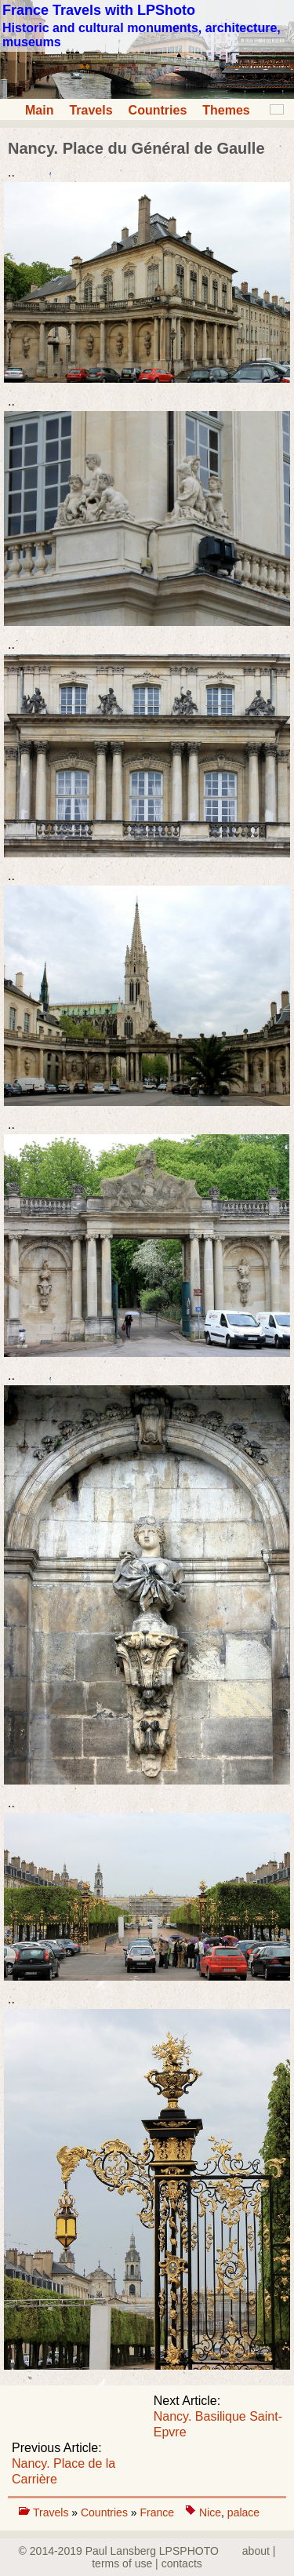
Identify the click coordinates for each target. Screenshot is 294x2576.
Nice (210, 2512)
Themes (225, 110)
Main (39, 110)
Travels (90, 110)
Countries (158, 110)
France (157, 2512)
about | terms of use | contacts (183, 2557)
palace (243, 2512)
